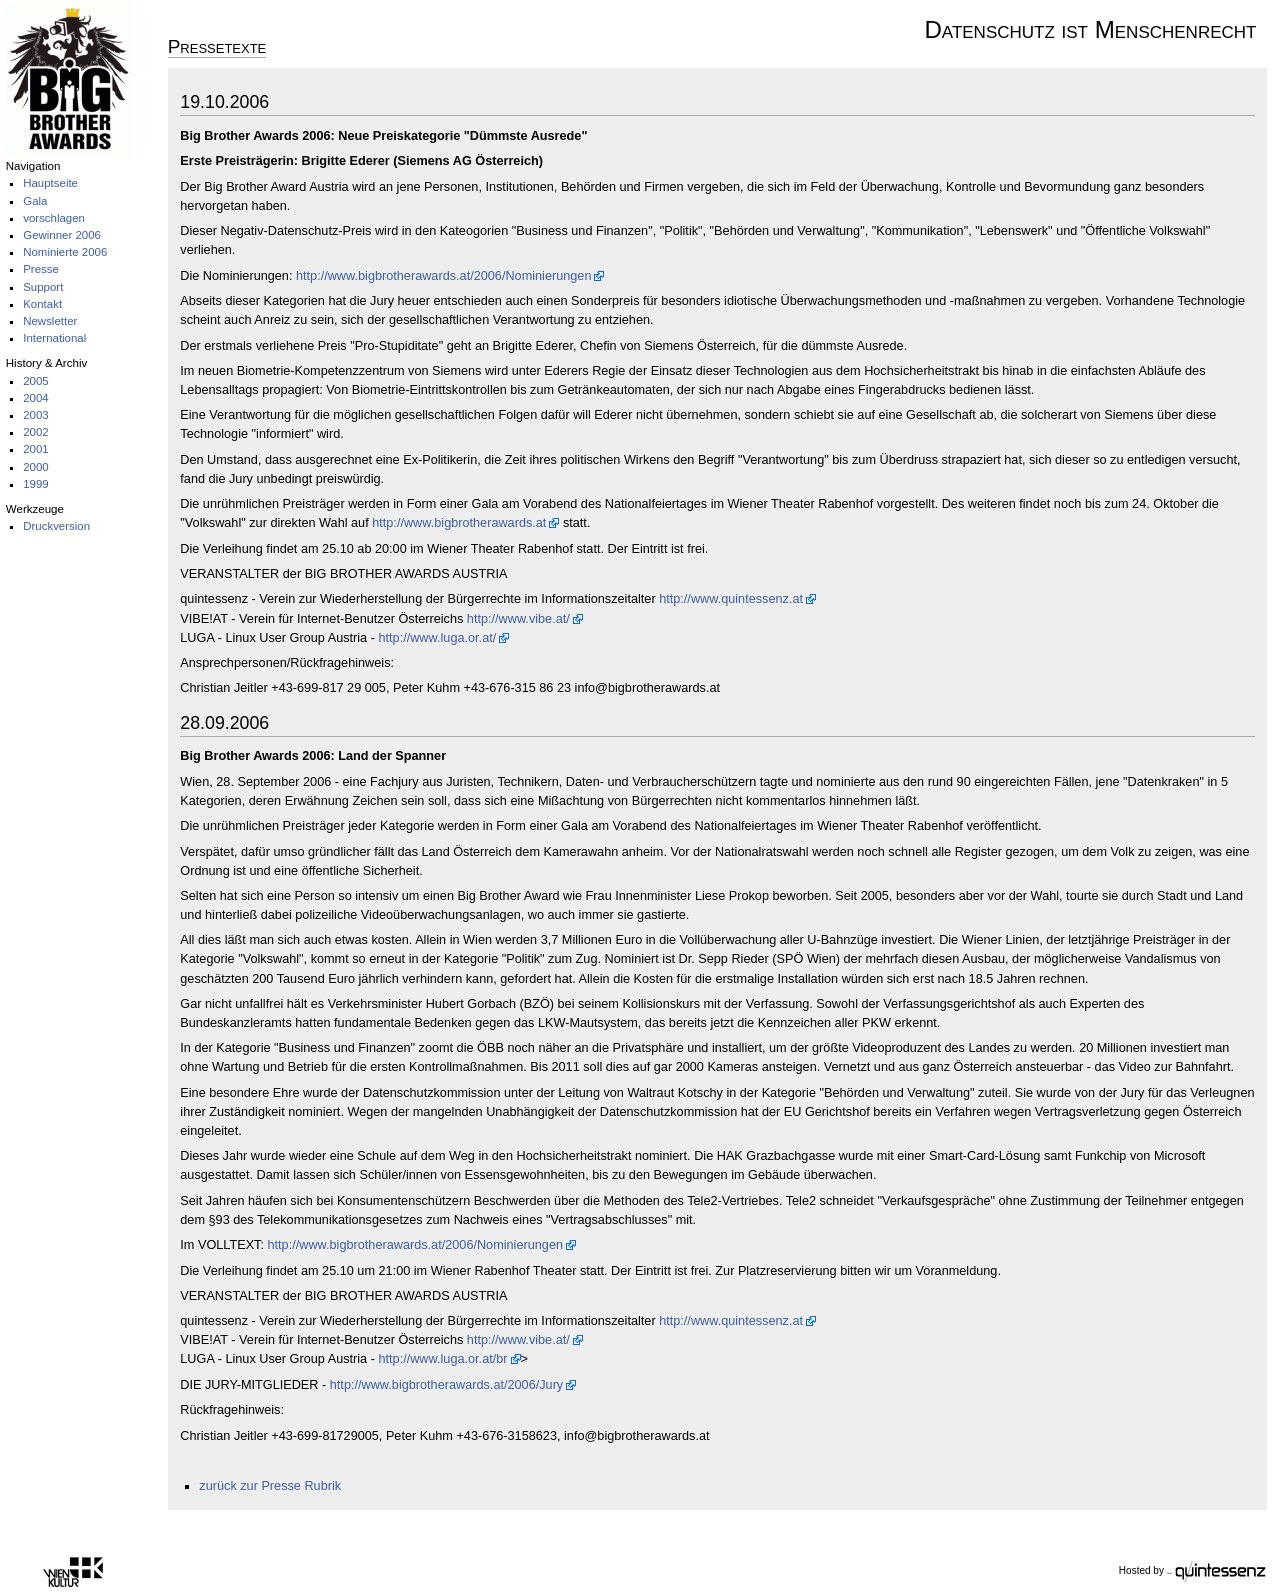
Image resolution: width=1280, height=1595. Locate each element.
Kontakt (42, 304)
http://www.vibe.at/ (518, 619)
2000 (35, 467)
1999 (35, 484)
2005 (35, 381)
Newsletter (50, 321)
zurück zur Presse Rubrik (270, 1486)
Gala (35, 201)
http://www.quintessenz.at (731, 599)
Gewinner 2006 (62, 235)
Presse (41, 269)
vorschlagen (54, 218)
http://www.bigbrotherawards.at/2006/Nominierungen (444, 276)
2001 (35, 449)
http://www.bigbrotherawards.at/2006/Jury (446, 1385)
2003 (35, 415)
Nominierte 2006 (65, 252)
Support (43, 287)
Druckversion (56, 526)
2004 (35, 398)
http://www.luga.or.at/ (437, 638)
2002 (35, 432)
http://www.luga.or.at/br (442, 1359)
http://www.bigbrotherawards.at (459, 523)
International (54, 338)
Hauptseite (50, 183)
